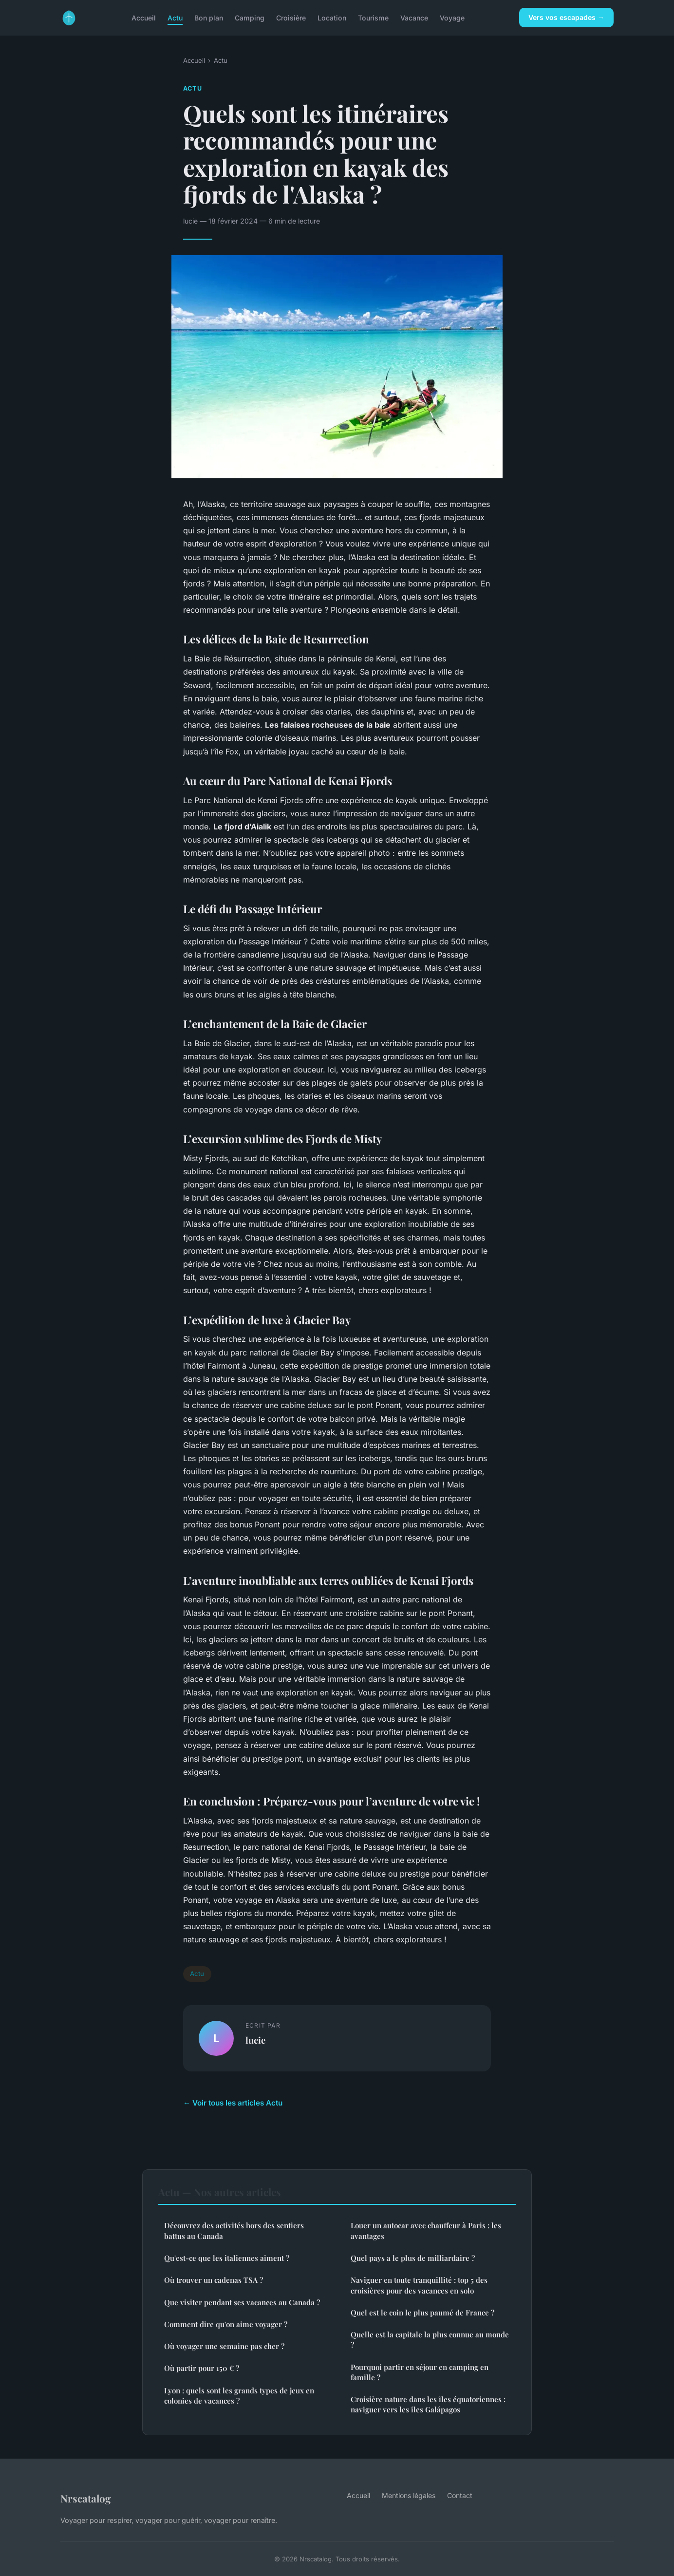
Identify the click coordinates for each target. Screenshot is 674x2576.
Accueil (143, 17)
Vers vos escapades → (566, 17)
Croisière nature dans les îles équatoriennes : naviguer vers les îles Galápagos (428, 2404)
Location (332, 17)
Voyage (452, 17)
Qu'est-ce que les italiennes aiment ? (226, 2258)
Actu (175, 17)
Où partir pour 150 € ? (201, 2368)
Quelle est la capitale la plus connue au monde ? (430, 2340)
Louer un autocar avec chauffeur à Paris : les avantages (426, 2230)
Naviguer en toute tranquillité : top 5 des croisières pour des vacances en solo (419, 2285)
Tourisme (373, 17)
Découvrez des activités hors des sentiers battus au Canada (234, 2230)
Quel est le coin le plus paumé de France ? (422, 2312)
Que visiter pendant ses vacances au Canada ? (242, 2302)
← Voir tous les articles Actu (232, 2102)
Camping (249, 17)
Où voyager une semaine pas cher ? (224, 2346)
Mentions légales (408, 2495)
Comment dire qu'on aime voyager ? (225, 2324)
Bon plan (208, 17)
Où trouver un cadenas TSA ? (213, 2280)
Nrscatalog (85, 2498)
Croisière (291, 17)
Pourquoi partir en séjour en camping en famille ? (419, 2372)
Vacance (414, 17)
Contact (459, 2495)
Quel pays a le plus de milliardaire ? (413, 2258)
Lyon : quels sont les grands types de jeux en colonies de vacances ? (239, 2396)
